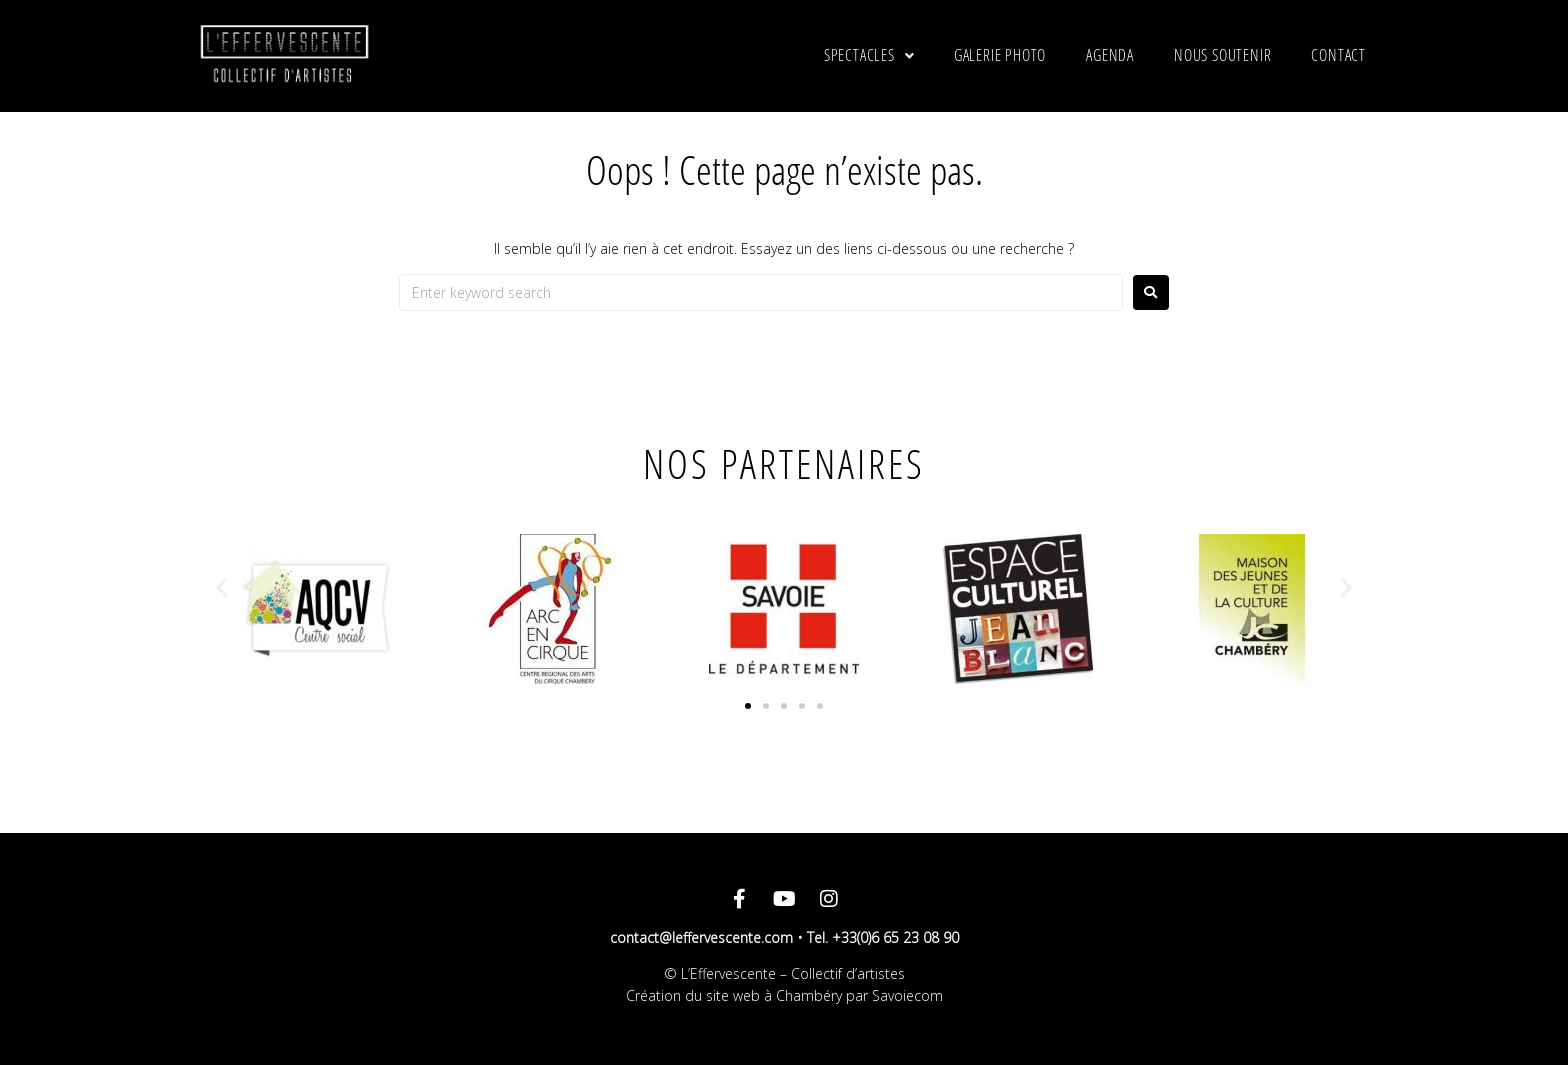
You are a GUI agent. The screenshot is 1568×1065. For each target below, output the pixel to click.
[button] (221, 587)
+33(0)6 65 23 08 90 (895, 937)
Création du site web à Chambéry (734, 995)
